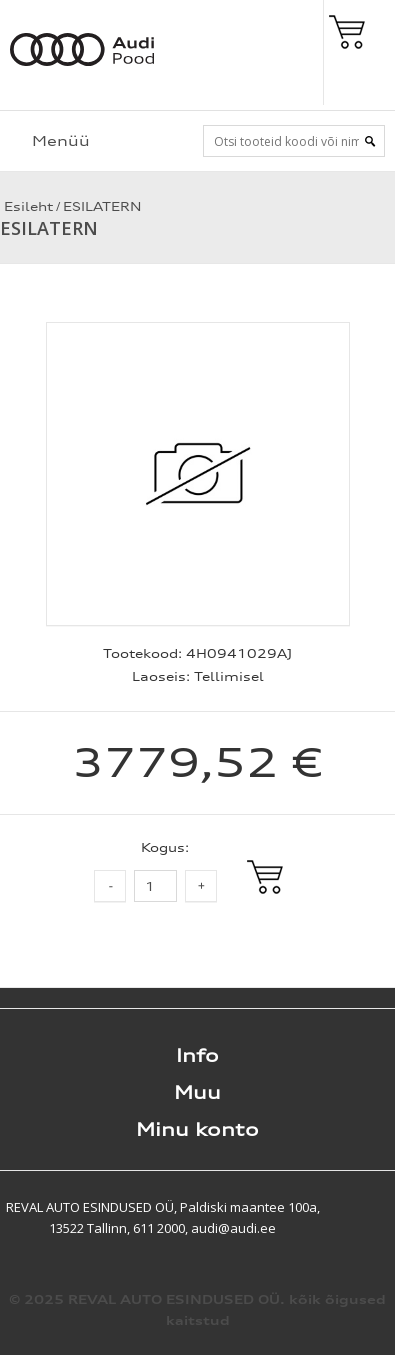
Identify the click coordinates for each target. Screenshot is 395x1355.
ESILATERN (102, 206)
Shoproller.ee (360, 1207)
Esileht (26, 206)
